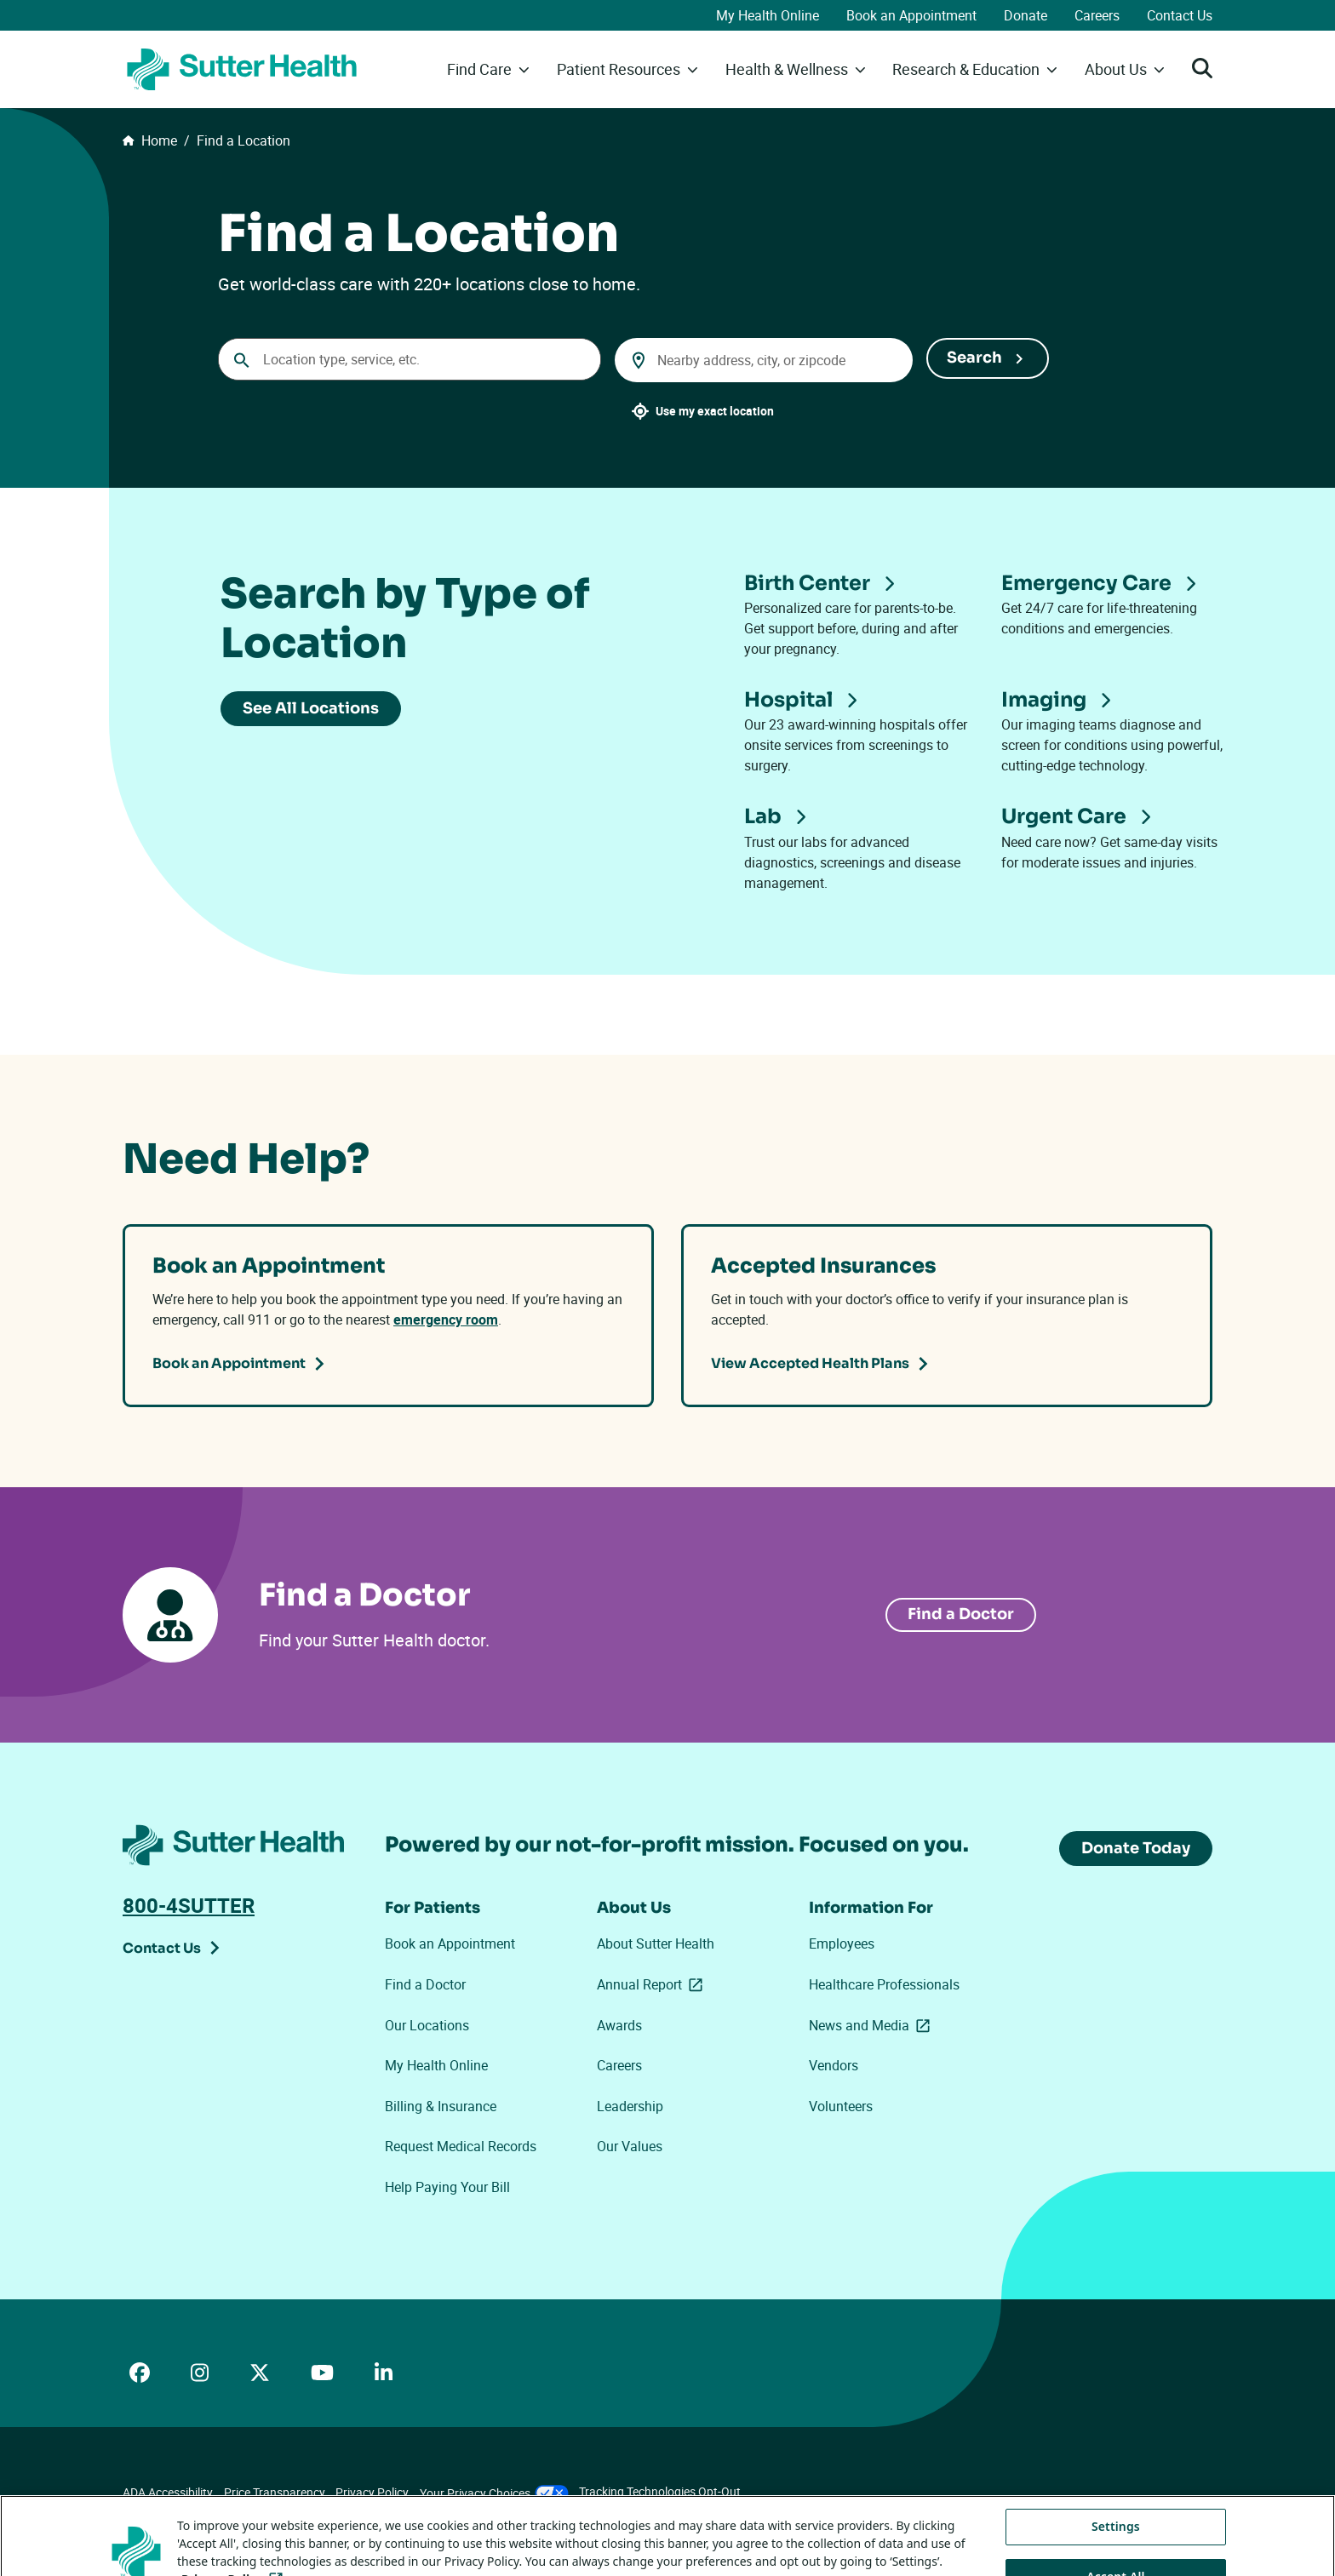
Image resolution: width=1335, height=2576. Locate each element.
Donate (1025, 15)
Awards (619, 2025)
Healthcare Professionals (884, 1984)
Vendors (833, 2065)
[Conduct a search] (409, 359)
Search (974, 357)
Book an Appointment (911, 15)
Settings (1115, 2553)
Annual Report (653, 1985)
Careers (1097, 15)
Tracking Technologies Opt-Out (660, 2491)
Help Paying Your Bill (447, 2187)
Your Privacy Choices (494, 2493)
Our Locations (427, 2025)
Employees (841, 1943)
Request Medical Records (460, 2146)
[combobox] (764, 360)
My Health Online (767, 15)
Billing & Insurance (440, 2106)
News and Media (870, 2025)
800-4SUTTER (189, 1905)
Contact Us (1179, 15)
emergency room (445, 1319)
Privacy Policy (372, 2492)
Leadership (630, 2106)
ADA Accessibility (168, 2492)
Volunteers (841, 2106)
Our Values (629, 2146)
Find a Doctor (425, 1984)
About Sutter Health (655, 1943)
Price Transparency (274, 2492)
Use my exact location (715, 411)
